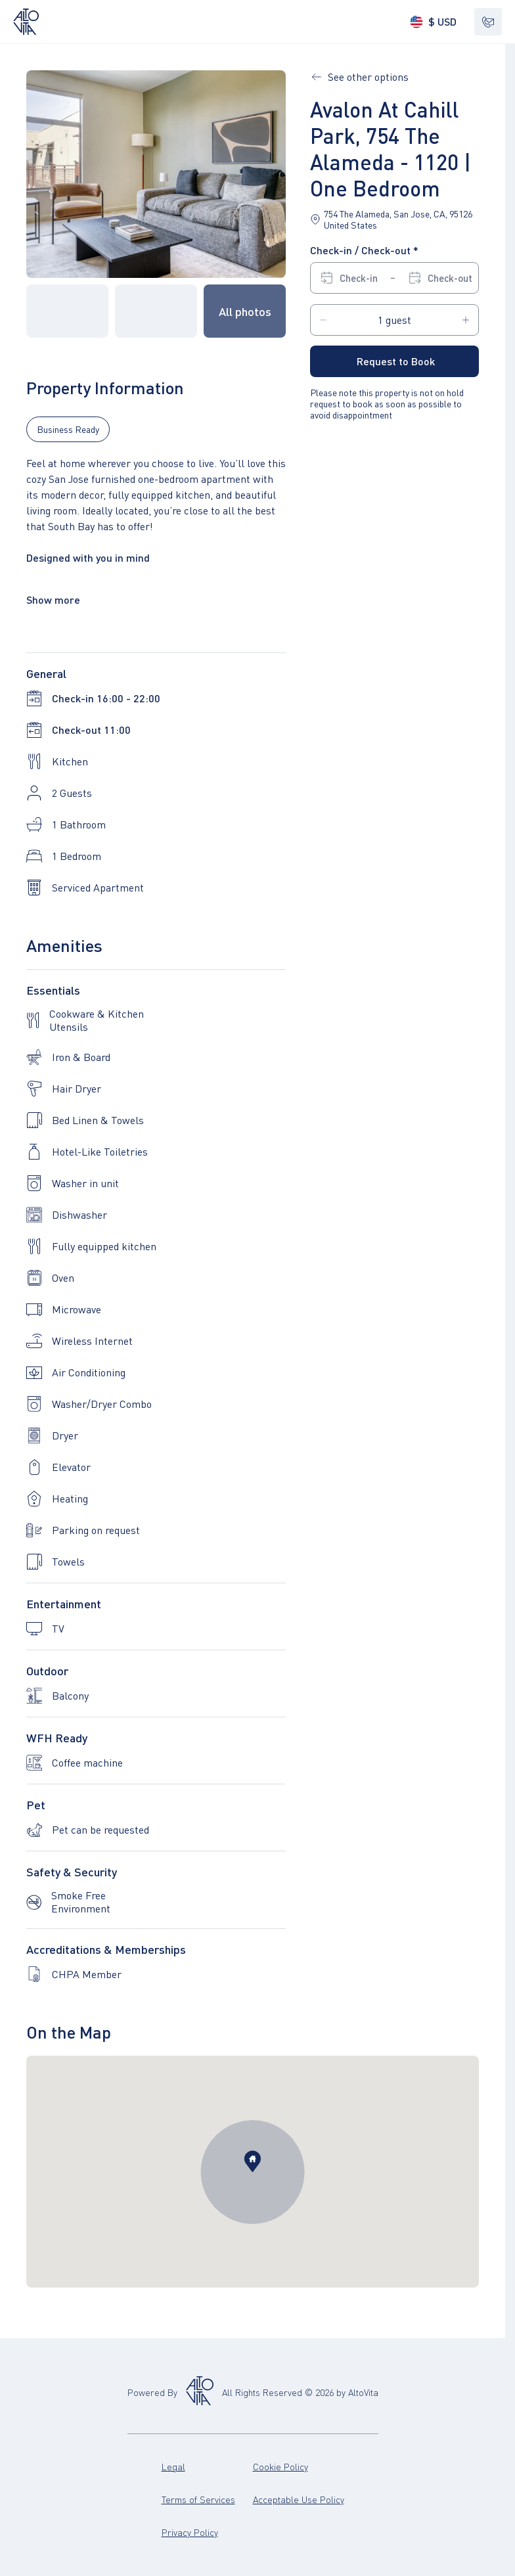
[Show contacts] (488, 21)
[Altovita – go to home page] (26, 22)
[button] (156, 174)
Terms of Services (207, 2499)
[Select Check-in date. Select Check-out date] (396, 278)
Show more (53, 599)
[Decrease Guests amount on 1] (323, 320)
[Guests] (394, 320)
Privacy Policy (207, 2532)
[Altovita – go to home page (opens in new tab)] (199, 2391)
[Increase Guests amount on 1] (466, 320)
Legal (207, 2466)
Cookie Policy (298, 2466)
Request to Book (396, 361)
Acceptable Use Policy (298, 2499)
